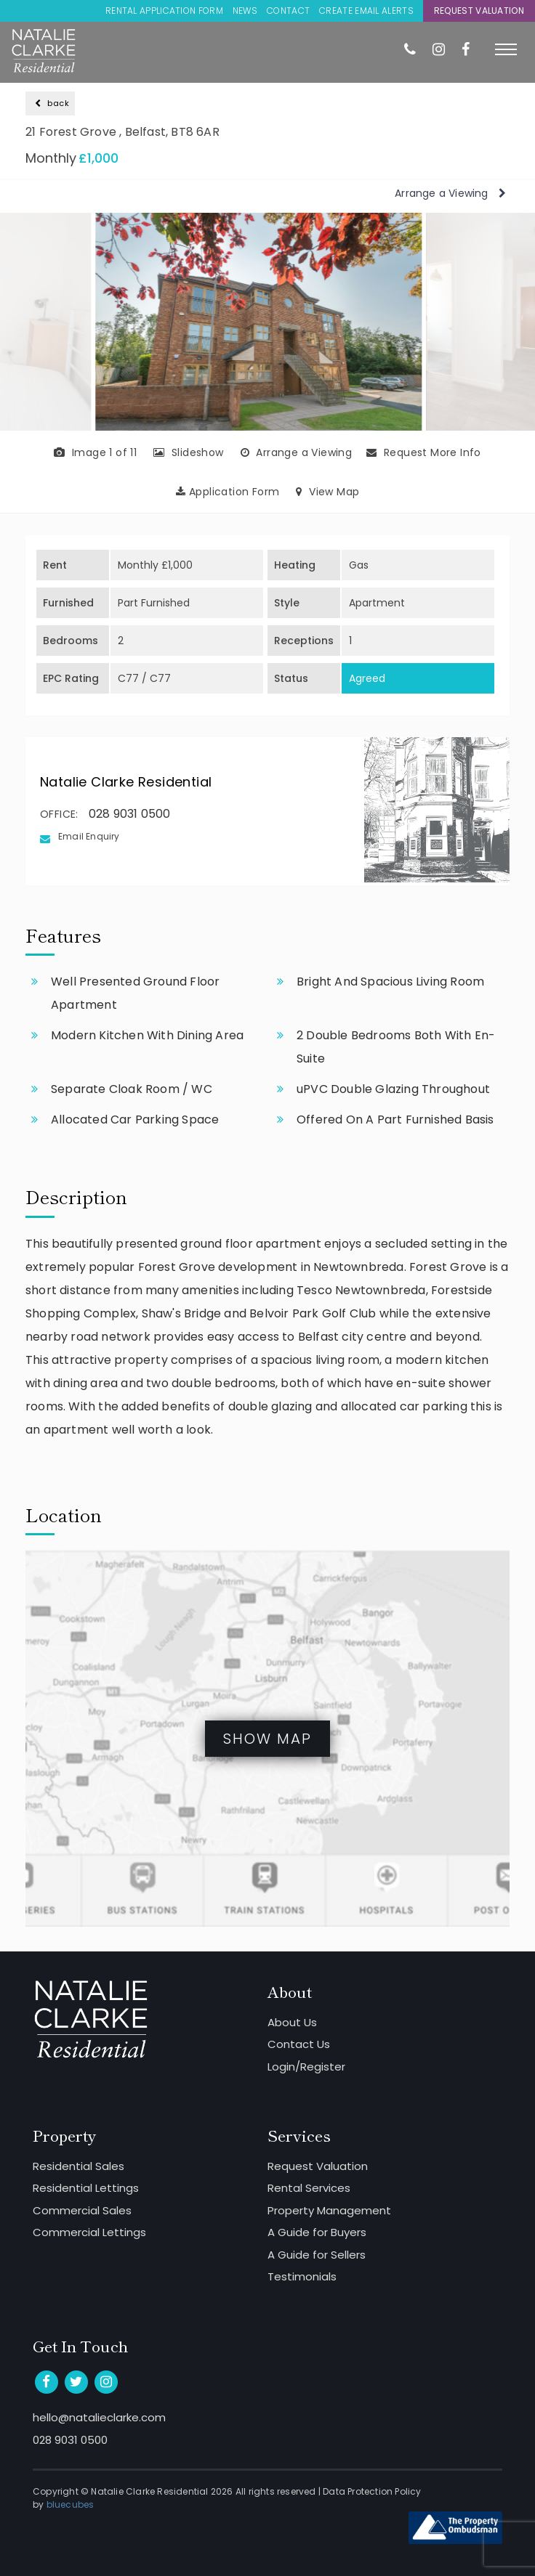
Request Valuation (479, 10)
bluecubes (70, 2504)
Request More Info (423, 452)
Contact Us (299, 2044)
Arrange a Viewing (450, 193)
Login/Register (306, 2066)
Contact (288, 10)
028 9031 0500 (130, 813)
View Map (327, 491)
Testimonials (302, 2276)
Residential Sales (78, 2166)
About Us (292, 2022)
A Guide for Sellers (317, 2254)
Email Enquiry (89, 836)
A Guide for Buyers (317, 2232)
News (245, 10)
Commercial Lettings (89, 2232)
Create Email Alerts (366, 10)
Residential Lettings (86, 2187)
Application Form (228, 491)
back (52, 103)
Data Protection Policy (372, 2491)
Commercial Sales (82, 2210)
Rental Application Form (164, 10)
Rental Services (309, 2187)
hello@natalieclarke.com (99, 2417)
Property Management (329, 2210)
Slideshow (188, 452)
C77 (128, 678)
